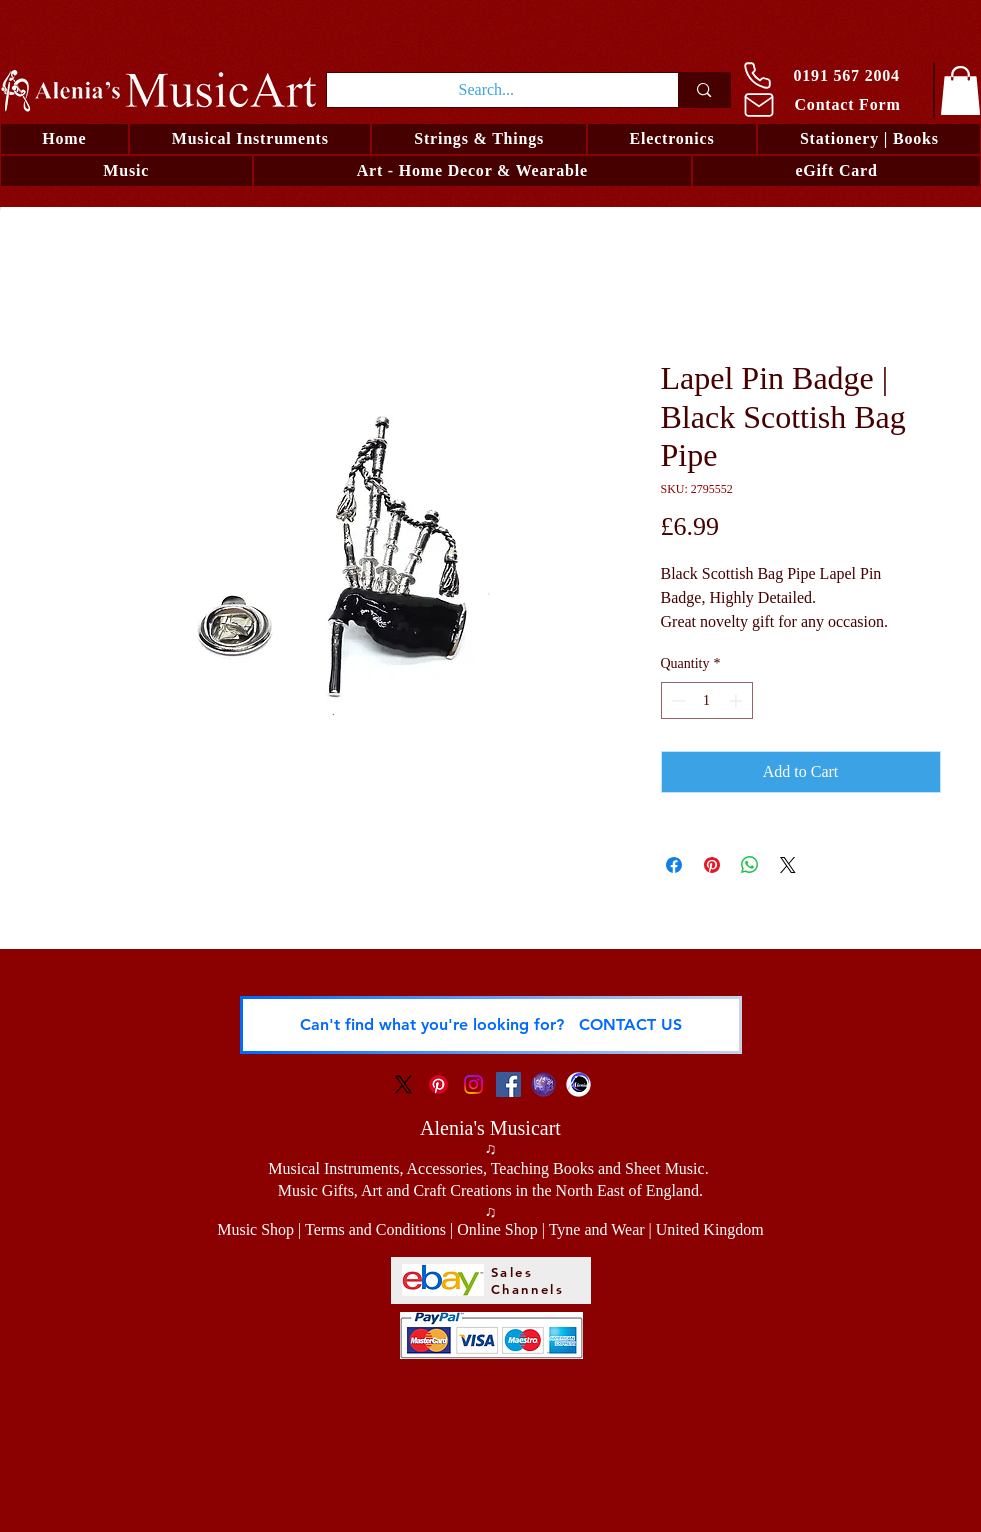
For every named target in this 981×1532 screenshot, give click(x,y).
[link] (960, 90)
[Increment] (737, 700)
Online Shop (497, 1229)
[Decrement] (676, 700)
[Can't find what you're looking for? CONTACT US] (491, 1025)
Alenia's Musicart (490, 1128)
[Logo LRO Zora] (543, 1084)
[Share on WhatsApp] (750, 865)
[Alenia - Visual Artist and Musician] (578, 1084)
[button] (478, 139)
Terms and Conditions (375, 1229)
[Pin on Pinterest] (712, 865)
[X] (403, 1084)
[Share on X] (788, 865)
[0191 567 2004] (830, 75)
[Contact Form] (832, 104)
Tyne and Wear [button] (597, 1229)
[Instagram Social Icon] (473, 1084)
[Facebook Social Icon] (508, 1084)
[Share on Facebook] (674, 865)
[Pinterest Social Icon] (438, 1084)
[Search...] (487, 90)
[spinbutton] (707, 700)
